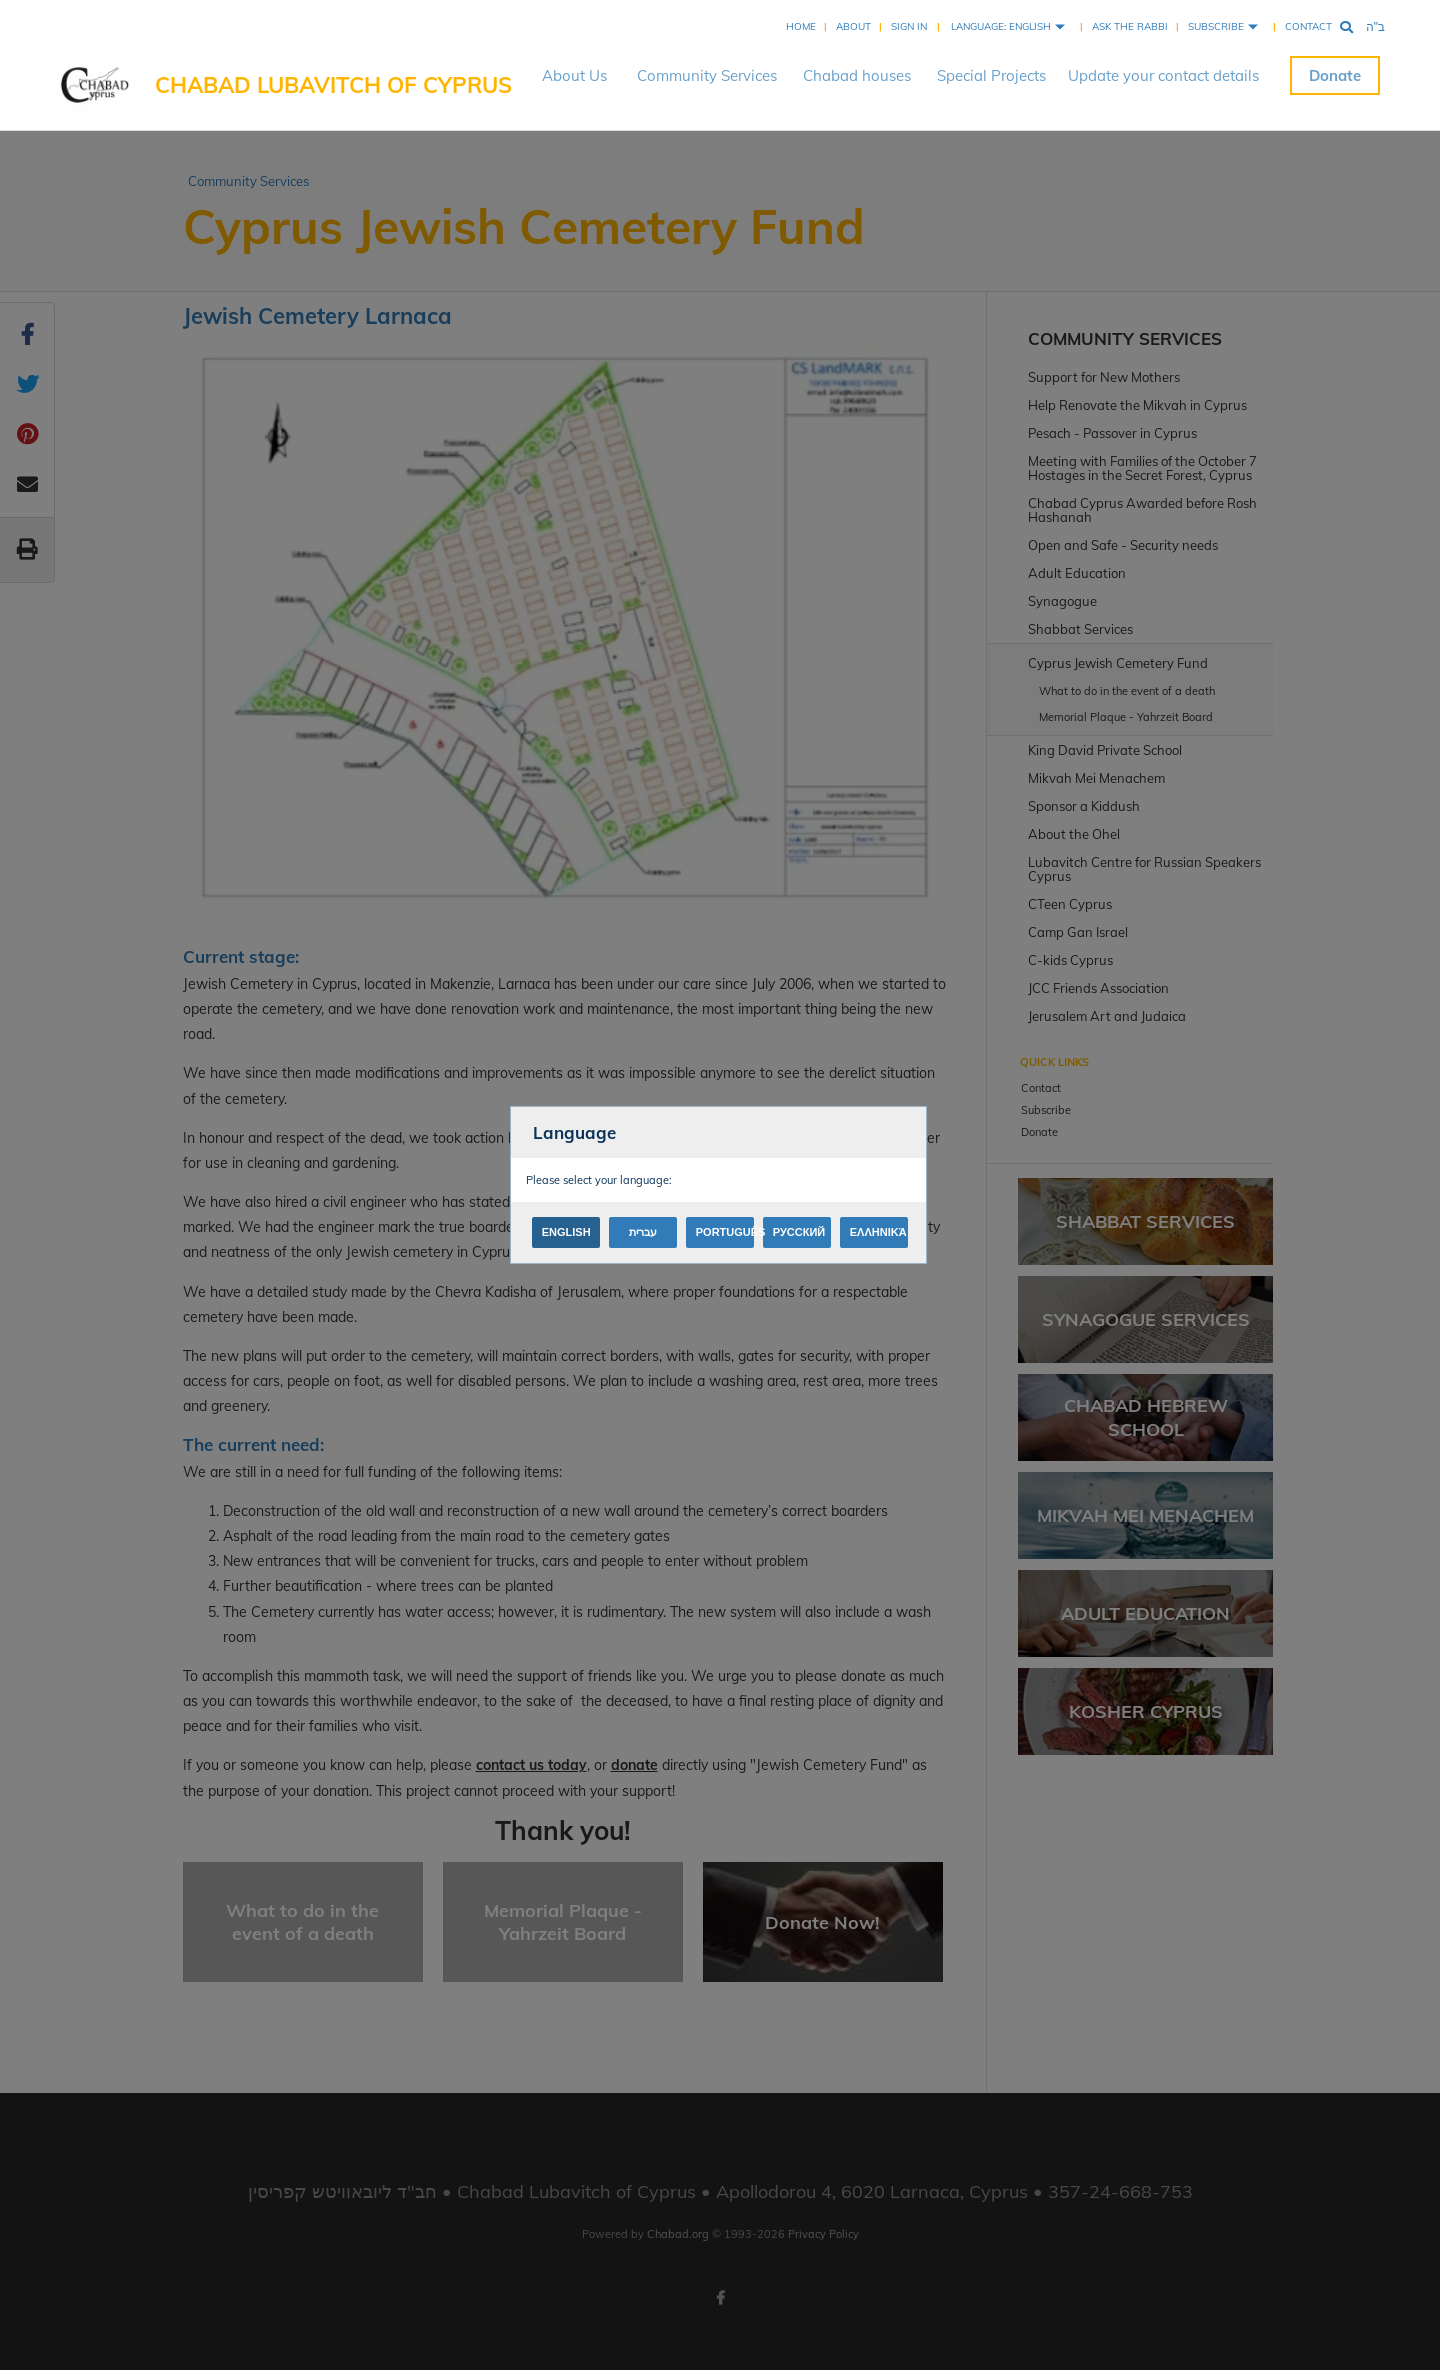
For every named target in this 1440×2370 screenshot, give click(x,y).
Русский (799, 1232)
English (566, 1232)
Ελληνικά (878, 1232)
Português (725, 1232)
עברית (643, 1232)
